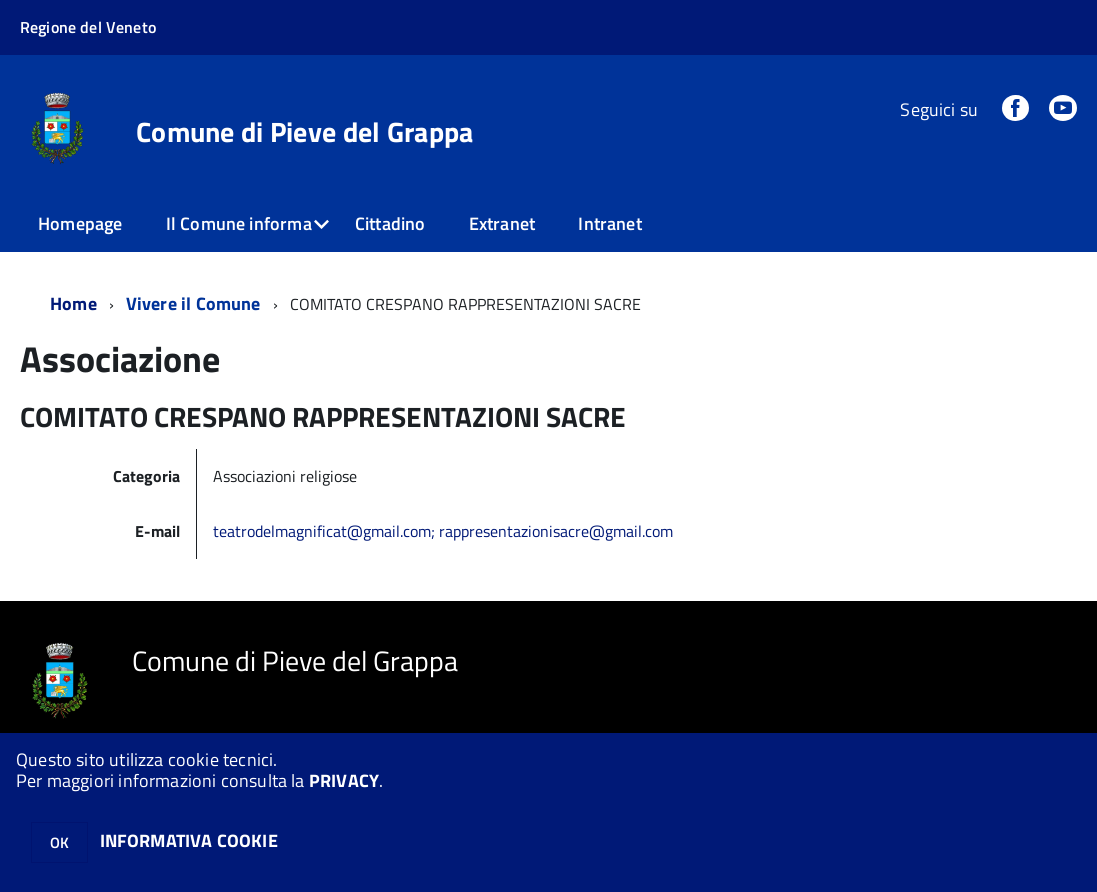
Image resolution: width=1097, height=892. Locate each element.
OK (59, 842)
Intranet (609, 223)
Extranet (502, 223)
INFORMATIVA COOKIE (189, 840)
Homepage (80, 223)
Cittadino (390, 223)
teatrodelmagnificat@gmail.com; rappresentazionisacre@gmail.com (443, 531)
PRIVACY (344, 780)
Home (73, 303)
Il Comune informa (239, 223)
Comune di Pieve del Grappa (304, 132)
